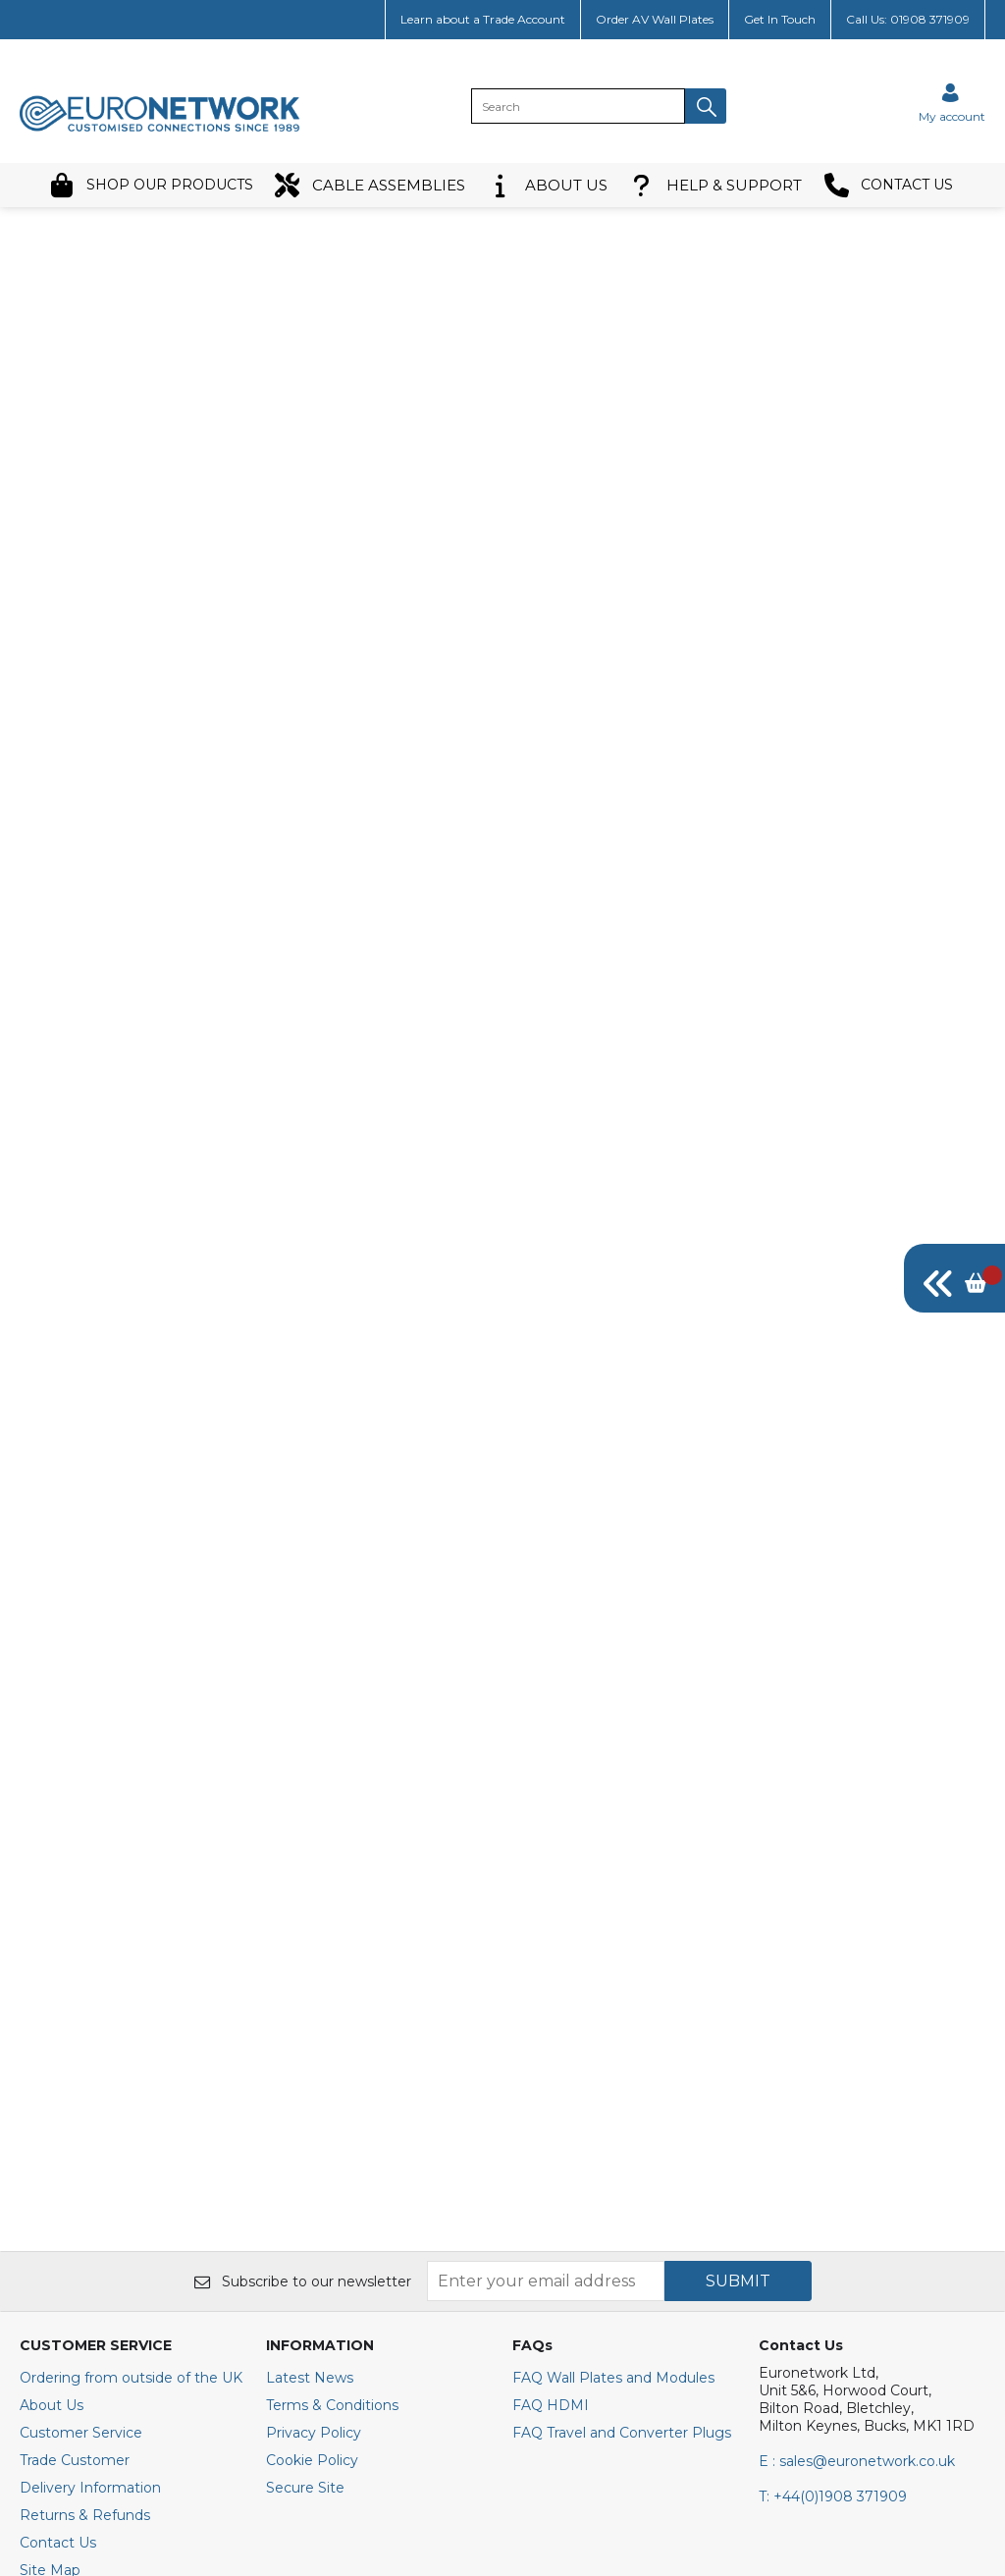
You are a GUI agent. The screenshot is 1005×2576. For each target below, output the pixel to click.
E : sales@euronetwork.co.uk (857, 2145)
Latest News (309, 2061)
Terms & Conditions (332, 2089)
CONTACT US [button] (889, 185)
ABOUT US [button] (548, 185)
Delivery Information (90, 2171)
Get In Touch (780, 19)
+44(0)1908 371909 (833, 2180)
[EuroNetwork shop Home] (160, 129)
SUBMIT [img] (738, 1965)
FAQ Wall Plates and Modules (613, 2061)
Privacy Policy (313, 2116)
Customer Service (81, 2116)
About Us (51, 2089)
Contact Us (58, 2226)
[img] (954, 1278)
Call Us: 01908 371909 (908, 19)
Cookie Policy (312, 2144)
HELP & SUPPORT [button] (715, 185)
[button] (705, 106)
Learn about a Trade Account (482, 19)
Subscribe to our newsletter (302, 1965)
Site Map (50, 2254)
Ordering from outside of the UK (131, 2061)
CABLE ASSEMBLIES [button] (370, 185)
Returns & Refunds (85, 2199)
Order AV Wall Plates (655, 19)
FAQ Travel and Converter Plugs (621, 2116)
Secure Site (305, 2171)
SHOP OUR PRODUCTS (151, 185)
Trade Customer (75, 2144)
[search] (578, 106)
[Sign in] (952, 102)
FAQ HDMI (550, 2089)
